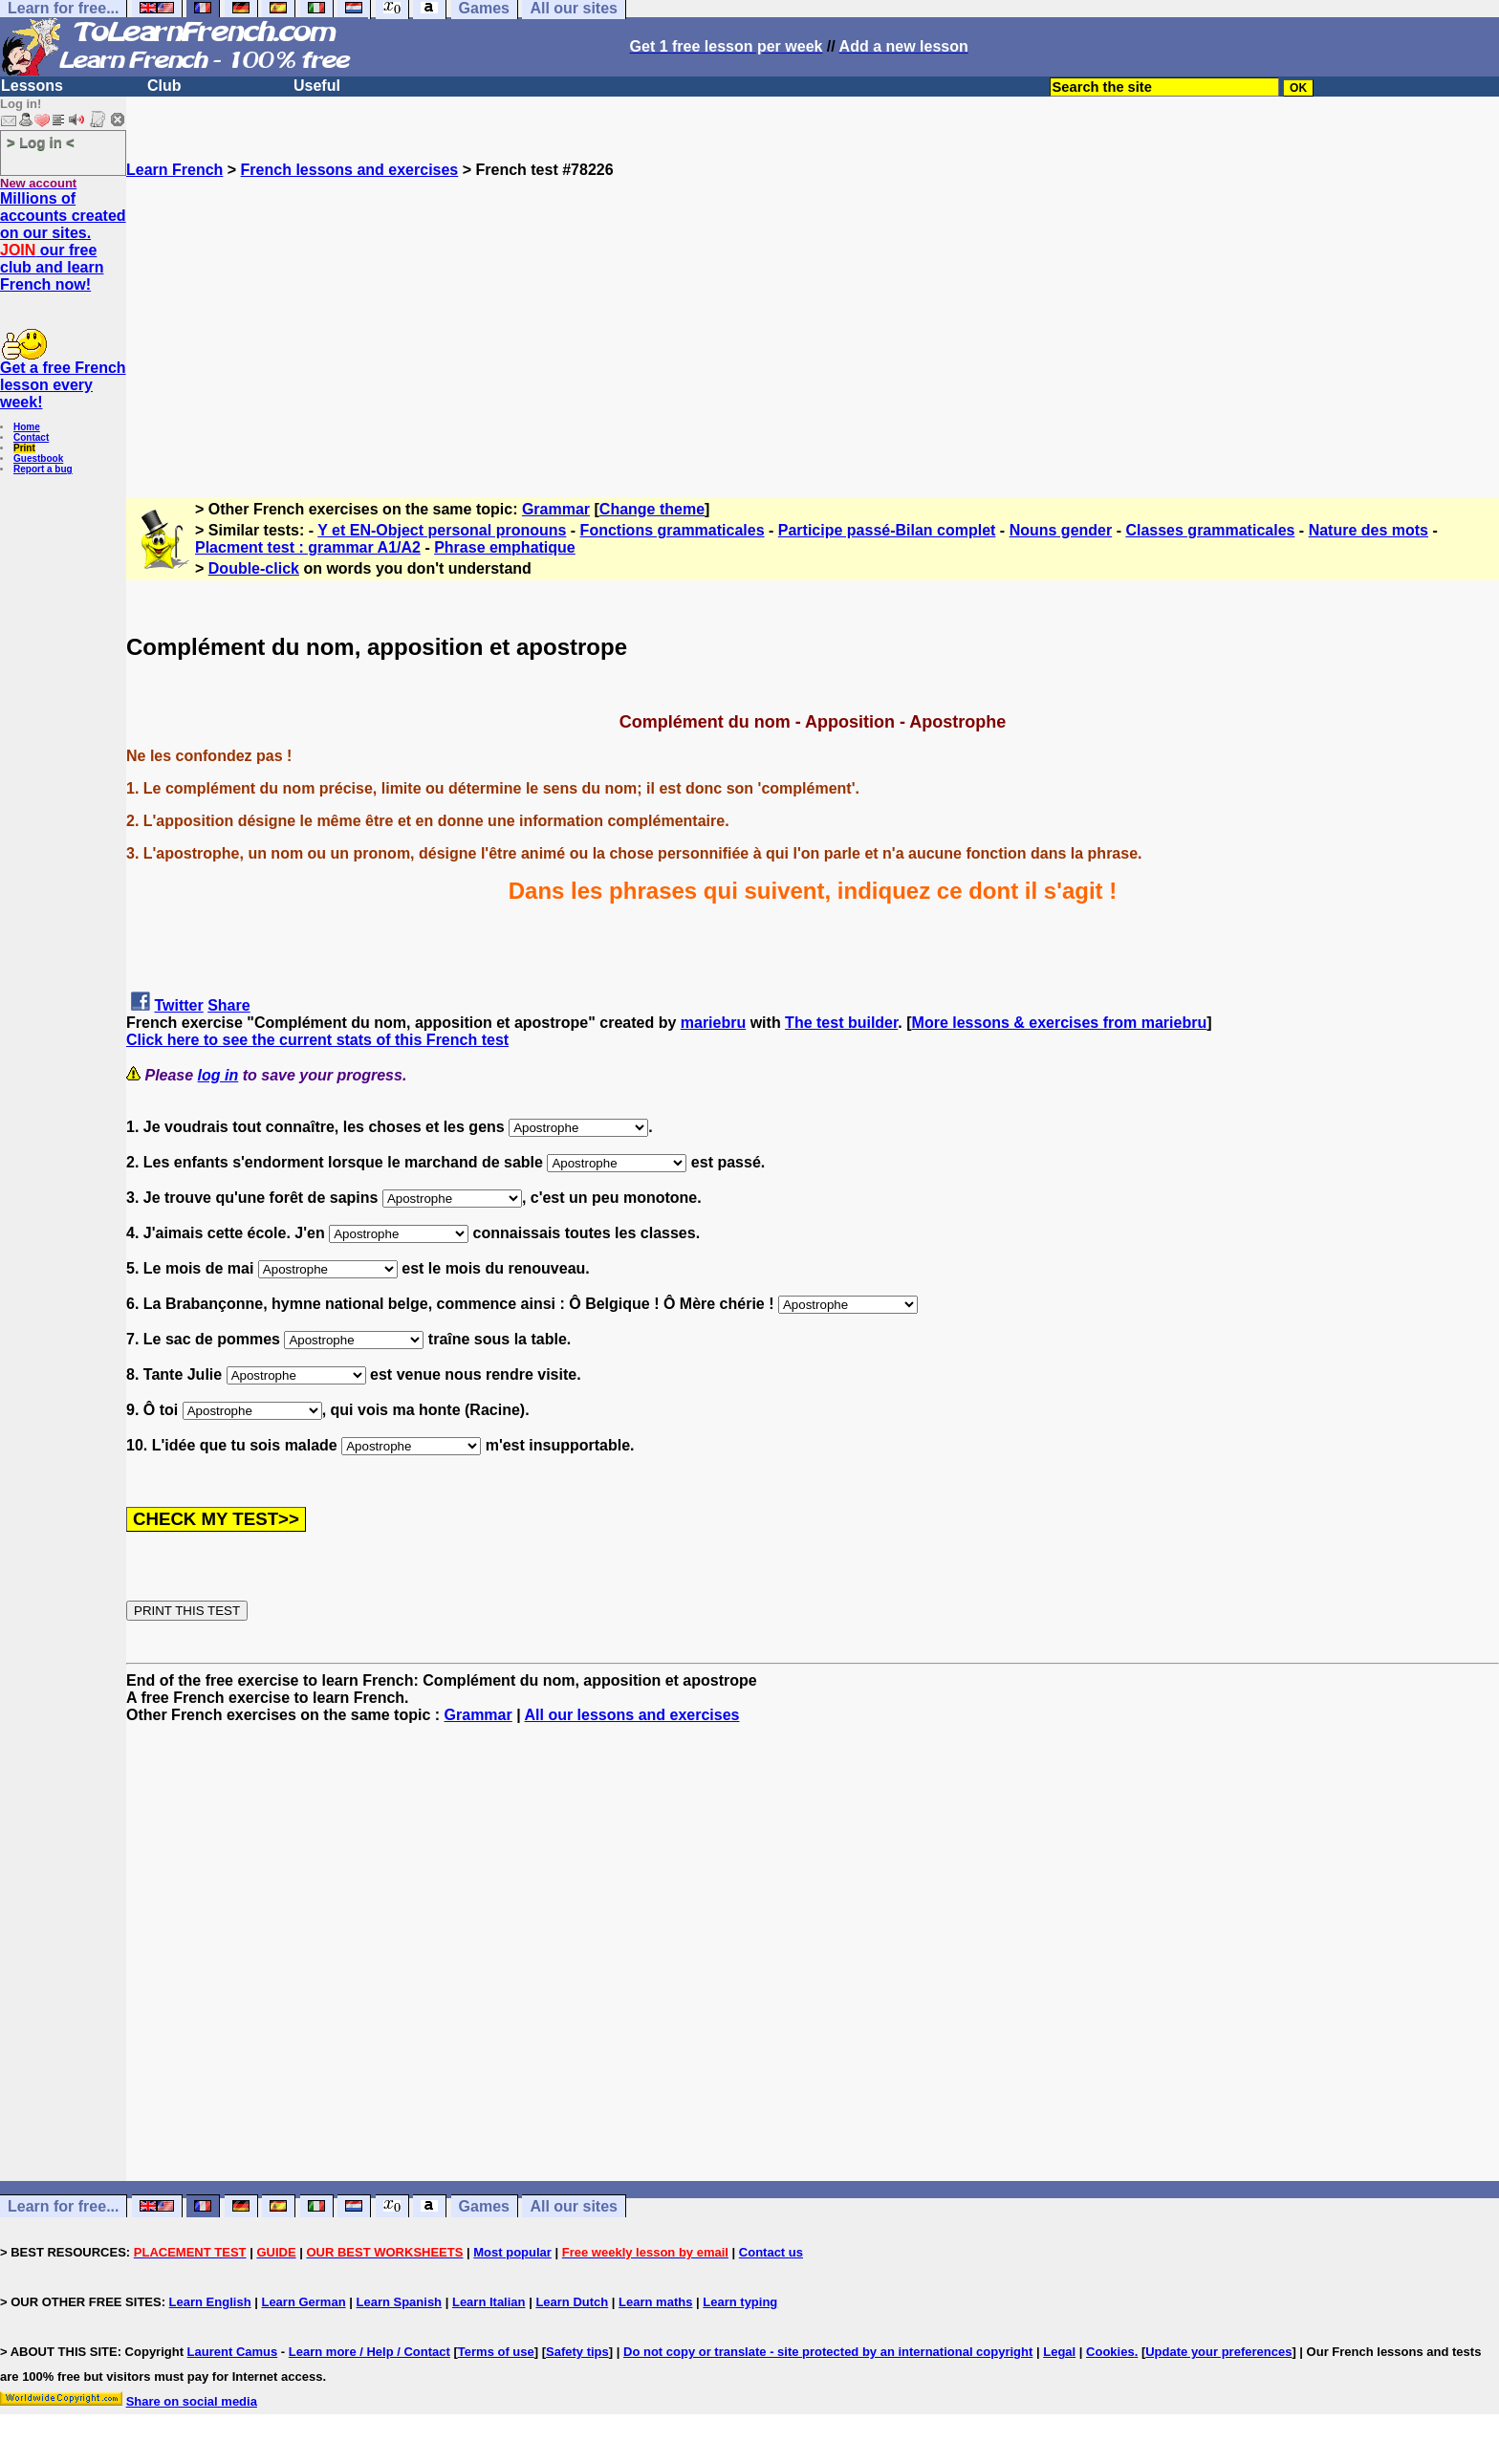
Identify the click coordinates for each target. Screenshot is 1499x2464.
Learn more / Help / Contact (369, 2351)
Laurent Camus (232, 2351)
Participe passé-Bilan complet (887, 530)
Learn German (303, 2302)
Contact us (771, 2252)
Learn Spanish (399, 2302)
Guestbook (38, 458)
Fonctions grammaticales (672, 530)
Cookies (1110, 2351)
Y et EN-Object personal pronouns (441, 530)
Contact (31, 437)
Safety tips (577, 2351)
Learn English (210, 2302)
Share (228, 1005)
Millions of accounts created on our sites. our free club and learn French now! (63, 241)
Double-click (253, 568)
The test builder (841, 1022)
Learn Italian (489, 2302)
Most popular (512, 2252)
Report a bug (43, 469)
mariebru (713, 1022)
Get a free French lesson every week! (63, 385)
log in (218, 1075)
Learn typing (740, 2302)
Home (26, 427)
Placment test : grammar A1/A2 (308, 547)
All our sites (574, 2206)
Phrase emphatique (505, 547)
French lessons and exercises (350, 170)
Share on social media (191, 2401)
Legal (1059, 2351)
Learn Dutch (571, 2302)
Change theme (652, 509)
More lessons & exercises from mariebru (1059, 1022)
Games (484, 2206)
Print (24, 448)
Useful (316, 85)
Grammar (556, 509)
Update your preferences (1218, 2351)
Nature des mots (1368, 530)
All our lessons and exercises (632, 1715)
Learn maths (655, 2302)
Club (164, 85)
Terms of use (496, 2351)
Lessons (32, 85)
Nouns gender (1061, 530)
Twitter (178, 1005)
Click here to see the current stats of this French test (317, 1040)
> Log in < (41, 142)
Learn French (174, 170)
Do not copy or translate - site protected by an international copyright (827, 2351)
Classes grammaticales (1209, 530)
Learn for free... (63, 2206)
